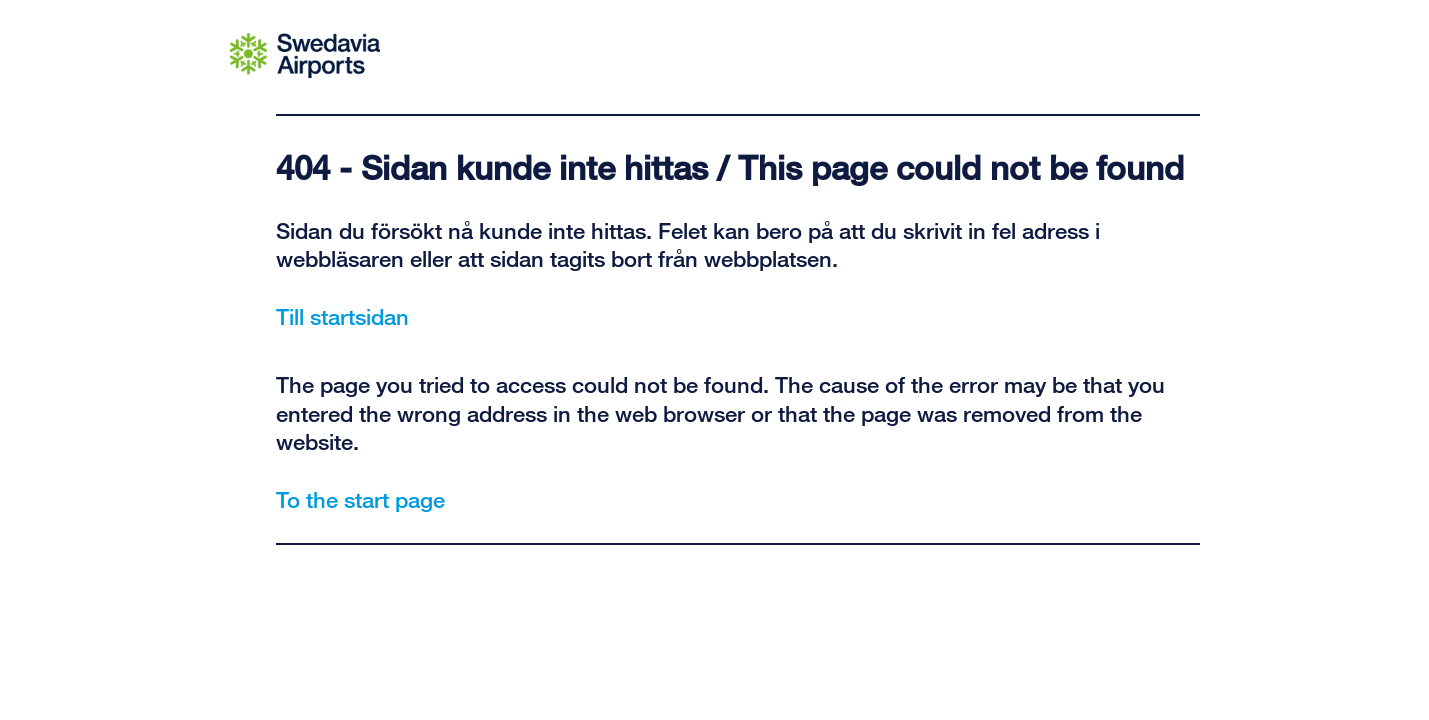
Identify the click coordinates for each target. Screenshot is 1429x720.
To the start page (360, 499)
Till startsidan (342, 316)
